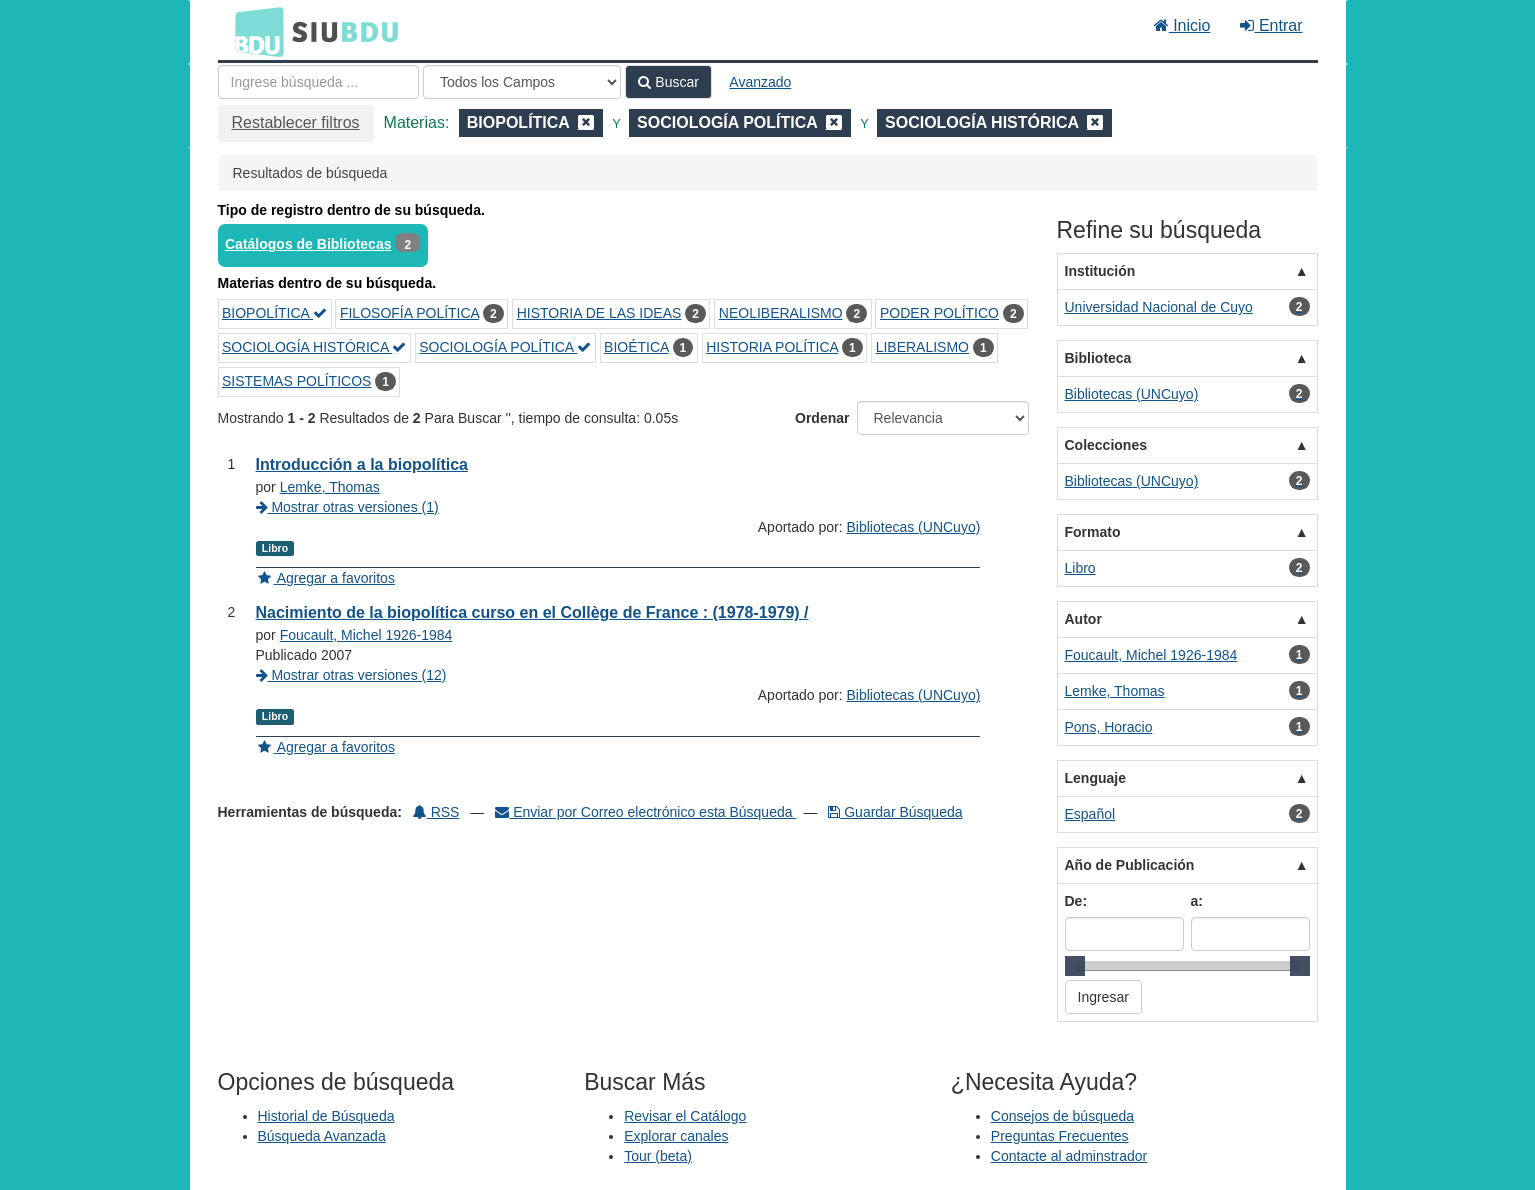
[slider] (1075, 966)
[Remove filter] (586, 122)
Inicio (1182, 25)
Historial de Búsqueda (326, 1116)
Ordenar (822, 418)
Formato (1093, 532)
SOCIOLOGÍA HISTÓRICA (314, 347)
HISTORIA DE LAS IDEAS (599, 313)
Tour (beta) (658, 1156)
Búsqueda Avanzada (322, 1136)
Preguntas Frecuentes (1060, 1136)
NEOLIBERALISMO (781, 313)
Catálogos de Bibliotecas (308, 244)
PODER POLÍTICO (939, 313)
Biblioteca (1098, 358)
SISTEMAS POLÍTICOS (296, 381)
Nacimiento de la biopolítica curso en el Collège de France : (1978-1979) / (532, 612)
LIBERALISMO (922, 347)
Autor (1083, 619)
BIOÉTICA (636, 347)
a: (1197, 901)
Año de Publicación (1130, 865)
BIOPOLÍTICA (274, 313)
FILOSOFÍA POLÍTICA (409, 313)
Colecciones (1106, 445)
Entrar (1271, 25)
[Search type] (522, 82)
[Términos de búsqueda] (318, 82)
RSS (436, 812)
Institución (1100, 271)
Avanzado (760, 82)
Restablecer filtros (296, 122)
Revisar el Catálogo (685, 1116)
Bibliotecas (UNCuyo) (914, 527)
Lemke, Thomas (330, 487)
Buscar (668, 82)
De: (1076, 901)
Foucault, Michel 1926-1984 (366, 635)
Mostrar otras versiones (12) (351, 675)
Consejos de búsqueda (1062, 1116)
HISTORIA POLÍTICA (772, 347)
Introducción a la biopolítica (362, 464)
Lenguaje (1095, 778)
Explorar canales (676, 1136)
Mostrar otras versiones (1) (347, 507)
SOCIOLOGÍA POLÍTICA (505, 347)
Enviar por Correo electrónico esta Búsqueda (645, 812)
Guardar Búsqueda (895, 812)
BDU (254, 31)
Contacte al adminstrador (1069, 1156)
